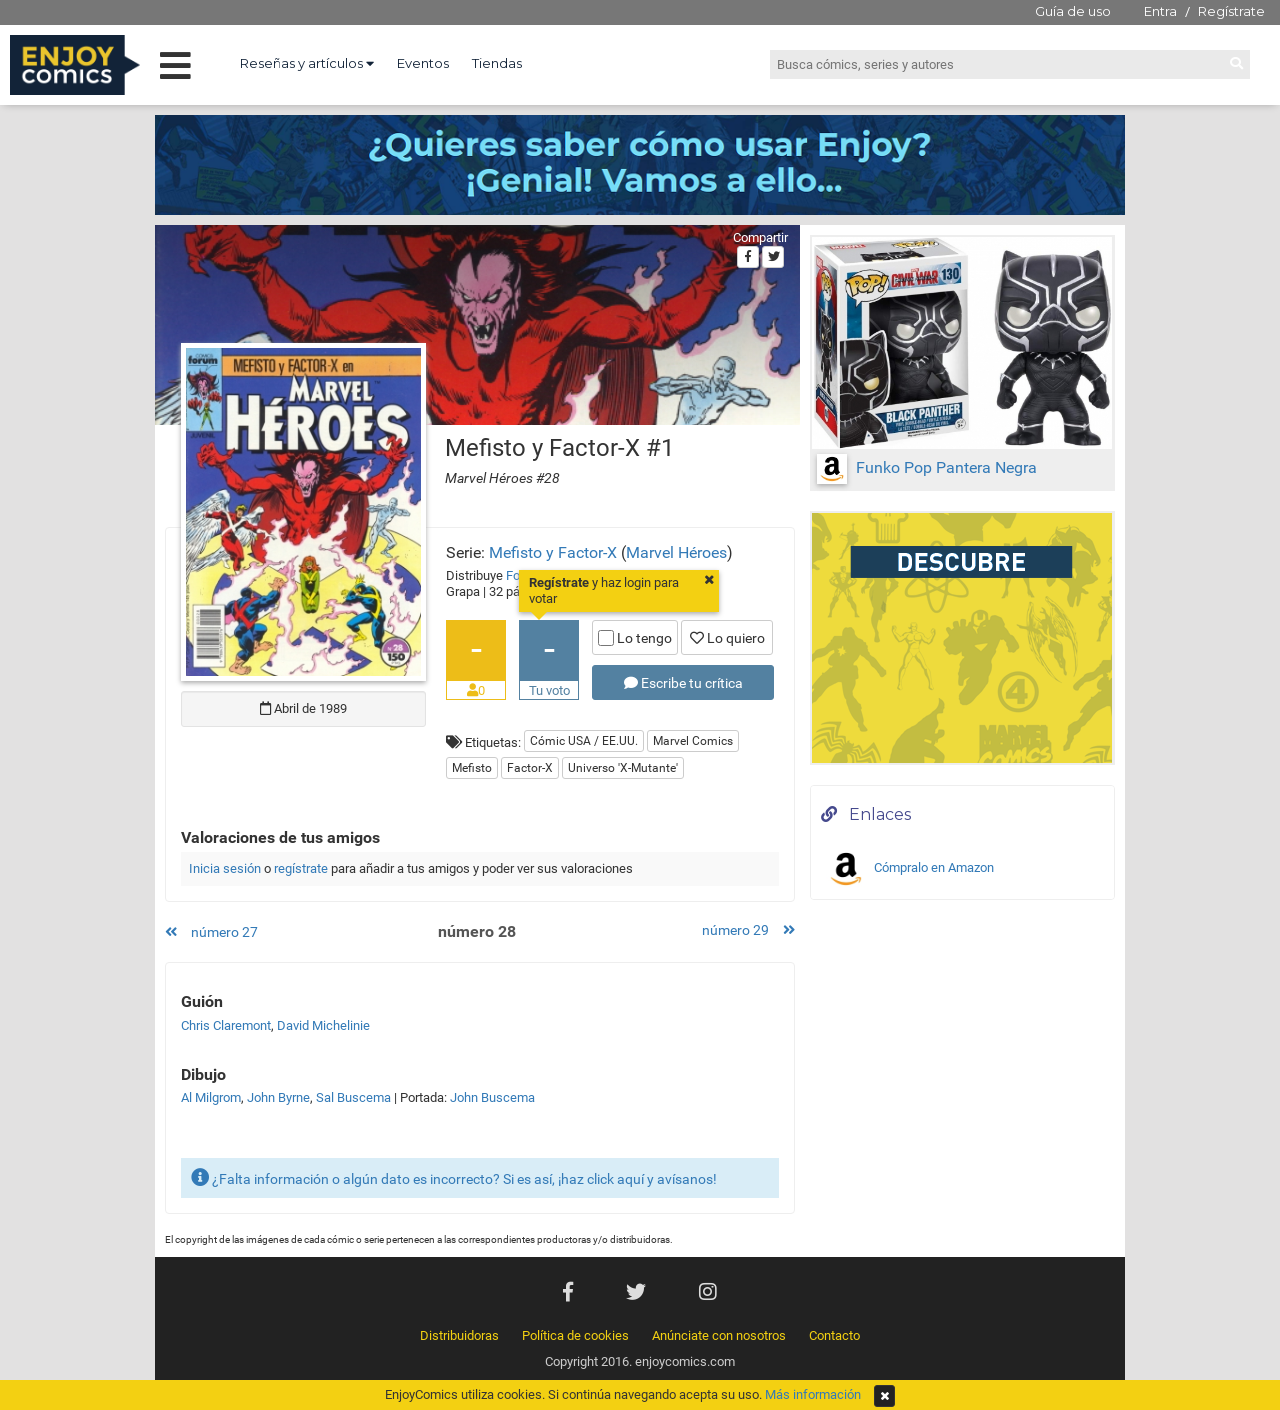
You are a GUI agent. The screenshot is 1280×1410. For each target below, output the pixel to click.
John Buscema (492, 1097)
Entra (1160, 11)
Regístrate (1231, 11)
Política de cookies (575, 1335)
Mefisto (472, 768)
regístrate (301, 868)
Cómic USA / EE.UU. (584, 741)
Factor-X (530, 768)
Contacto (834, 1335)
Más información (813, 1394)
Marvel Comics (693, 741)
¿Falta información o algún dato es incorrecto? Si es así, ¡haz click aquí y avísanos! (454, 1177)
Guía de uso (1073, 11)
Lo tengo (635, 638)
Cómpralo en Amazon (910, 869)
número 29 (748, 930)
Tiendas (497, 63)
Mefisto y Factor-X (553, 552)
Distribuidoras (459, 1335)
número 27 (211, 932)
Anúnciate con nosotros (719, 1335)
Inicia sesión (225, 868)
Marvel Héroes (676, 552)
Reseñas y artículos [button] (307, 63)
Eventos (423, 63)
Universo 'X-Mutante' (623, 768)
